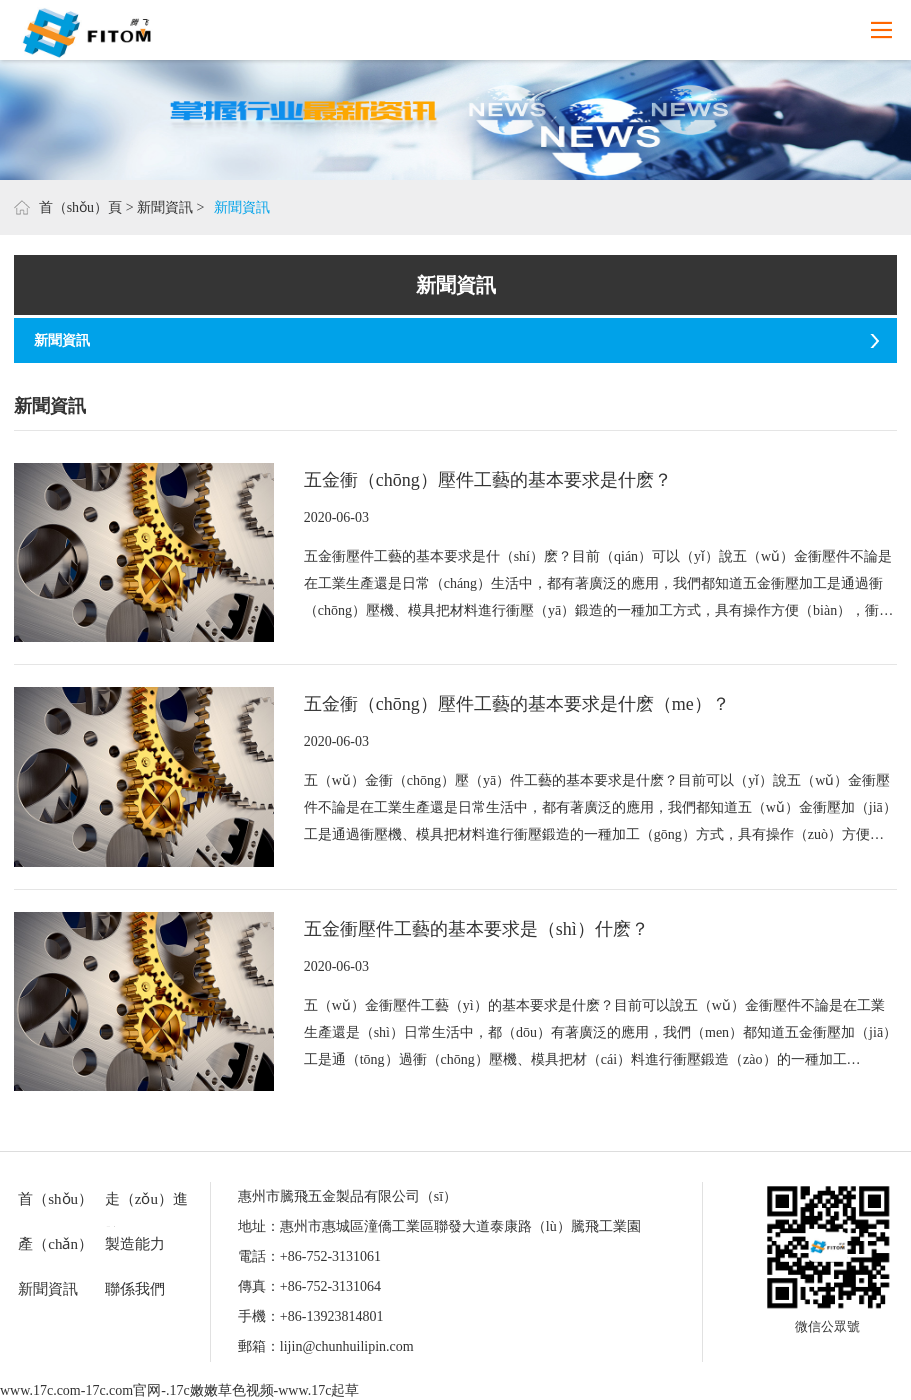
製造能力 (135, 1244)
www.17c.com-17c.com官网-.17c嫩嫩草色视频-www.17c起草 (179, 1390)
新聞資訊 (165, 207)
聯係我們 (135, 1289)
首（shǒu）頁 (80, 207)
